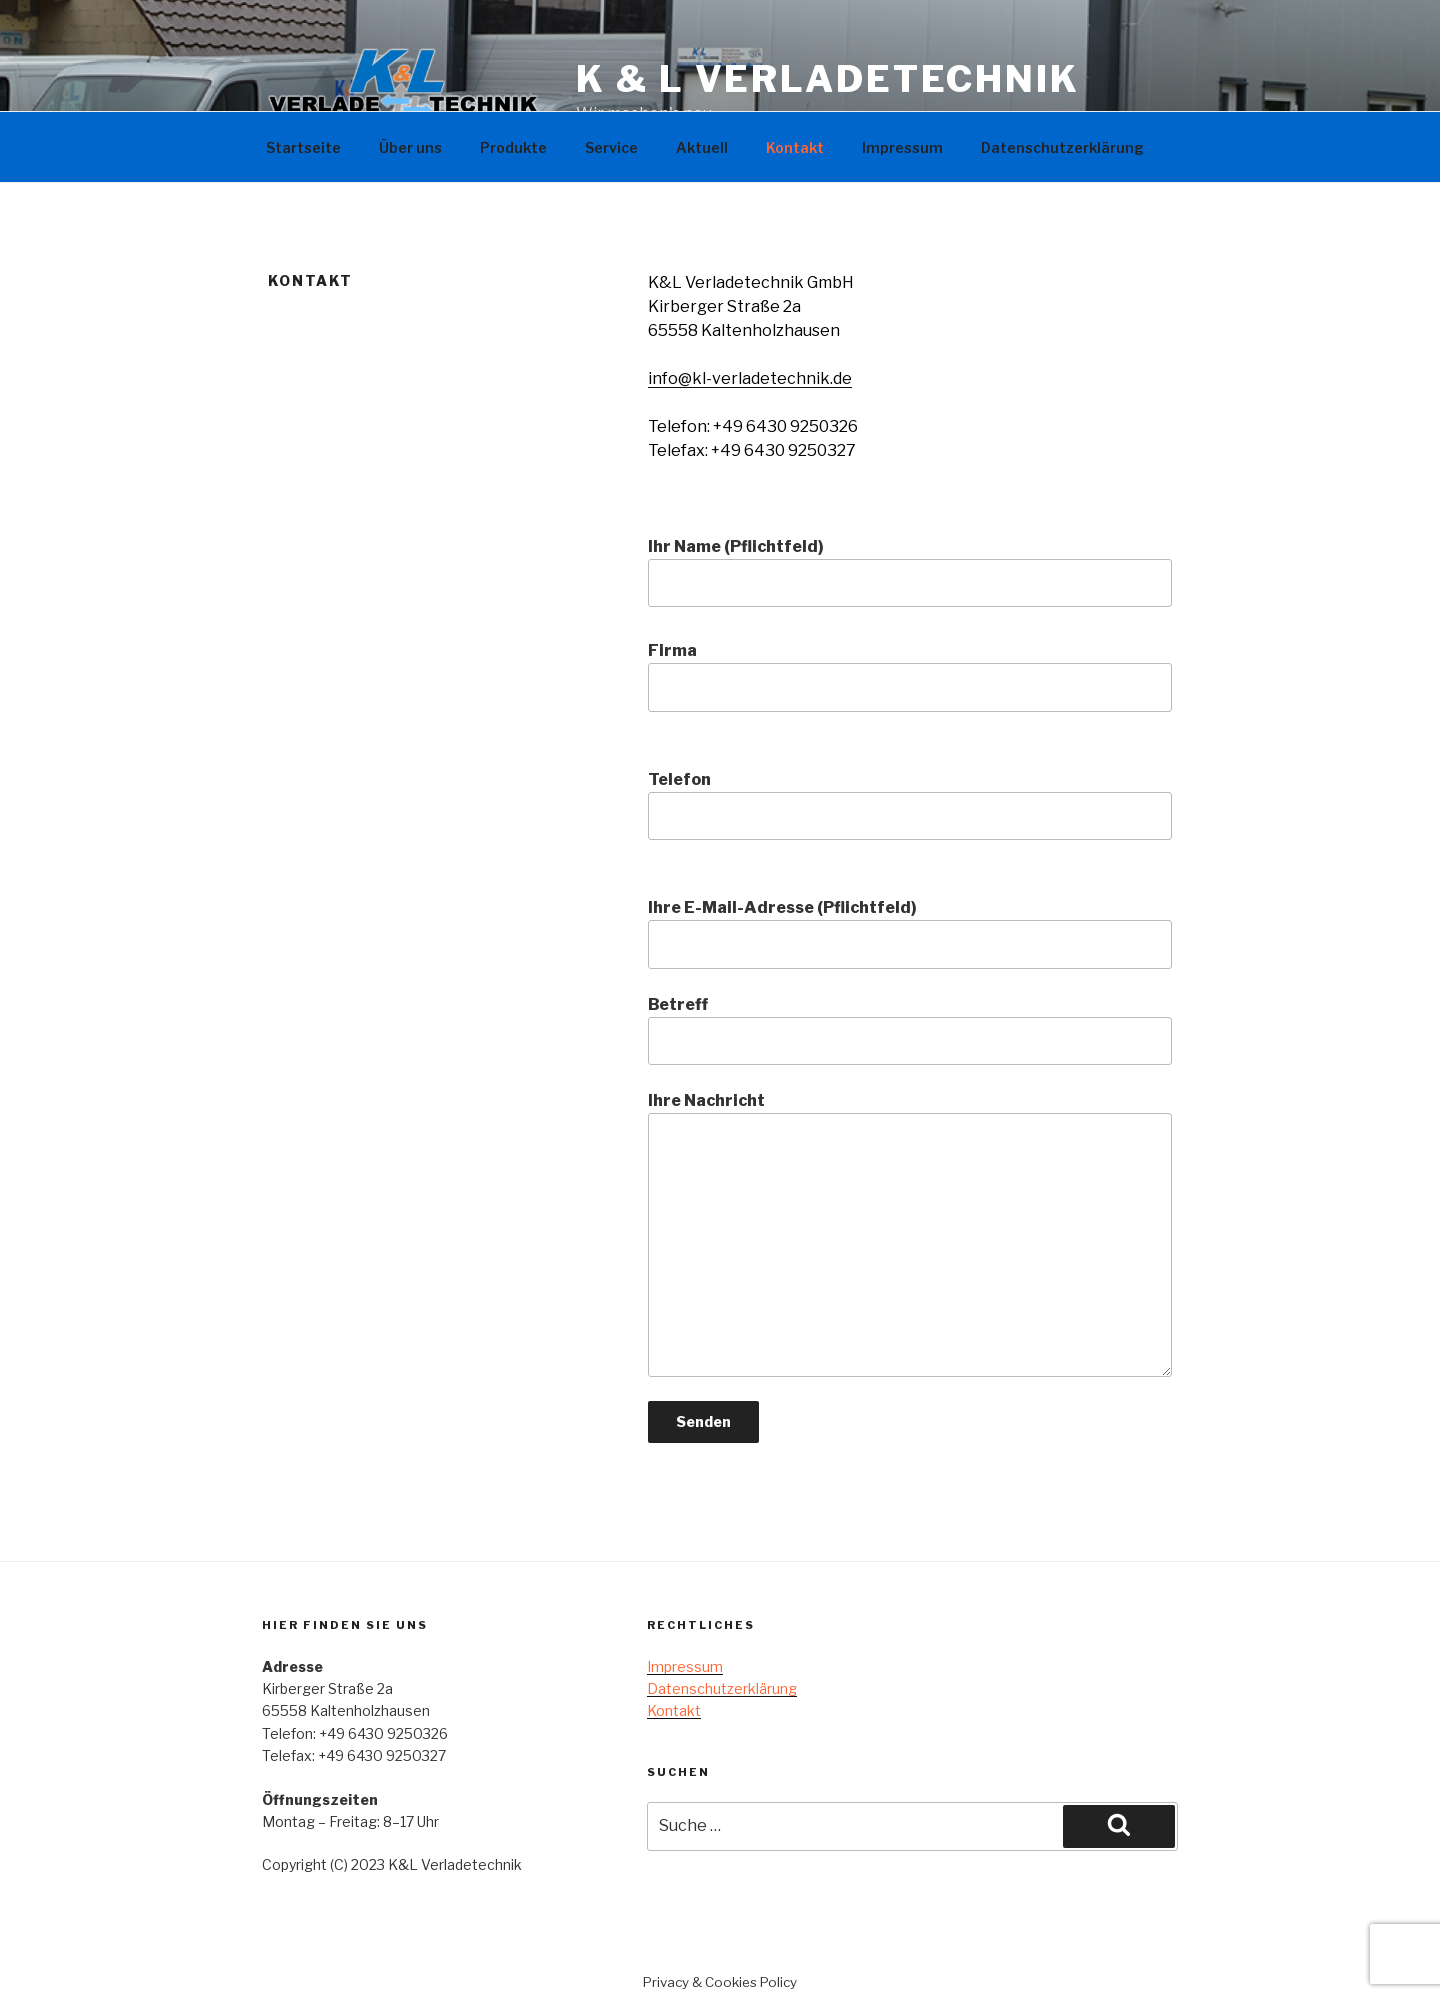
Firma (910, 676)
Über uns (410, 147)
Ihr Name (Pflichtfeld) (910, 572)
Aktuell (702, 147)
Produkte (513, 147)
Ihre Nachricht (910, 1234)
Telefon (910, 805)
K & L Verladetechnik (828, 79)
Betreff (910, 1030)
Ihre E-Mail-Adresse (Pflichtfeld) (910, 933)
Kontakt (795, 147)
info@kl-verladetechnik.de (750, 378)
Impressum (902, 147)
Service (611, 147)
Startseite (303, 147)
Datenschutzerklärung (1062, 147)
